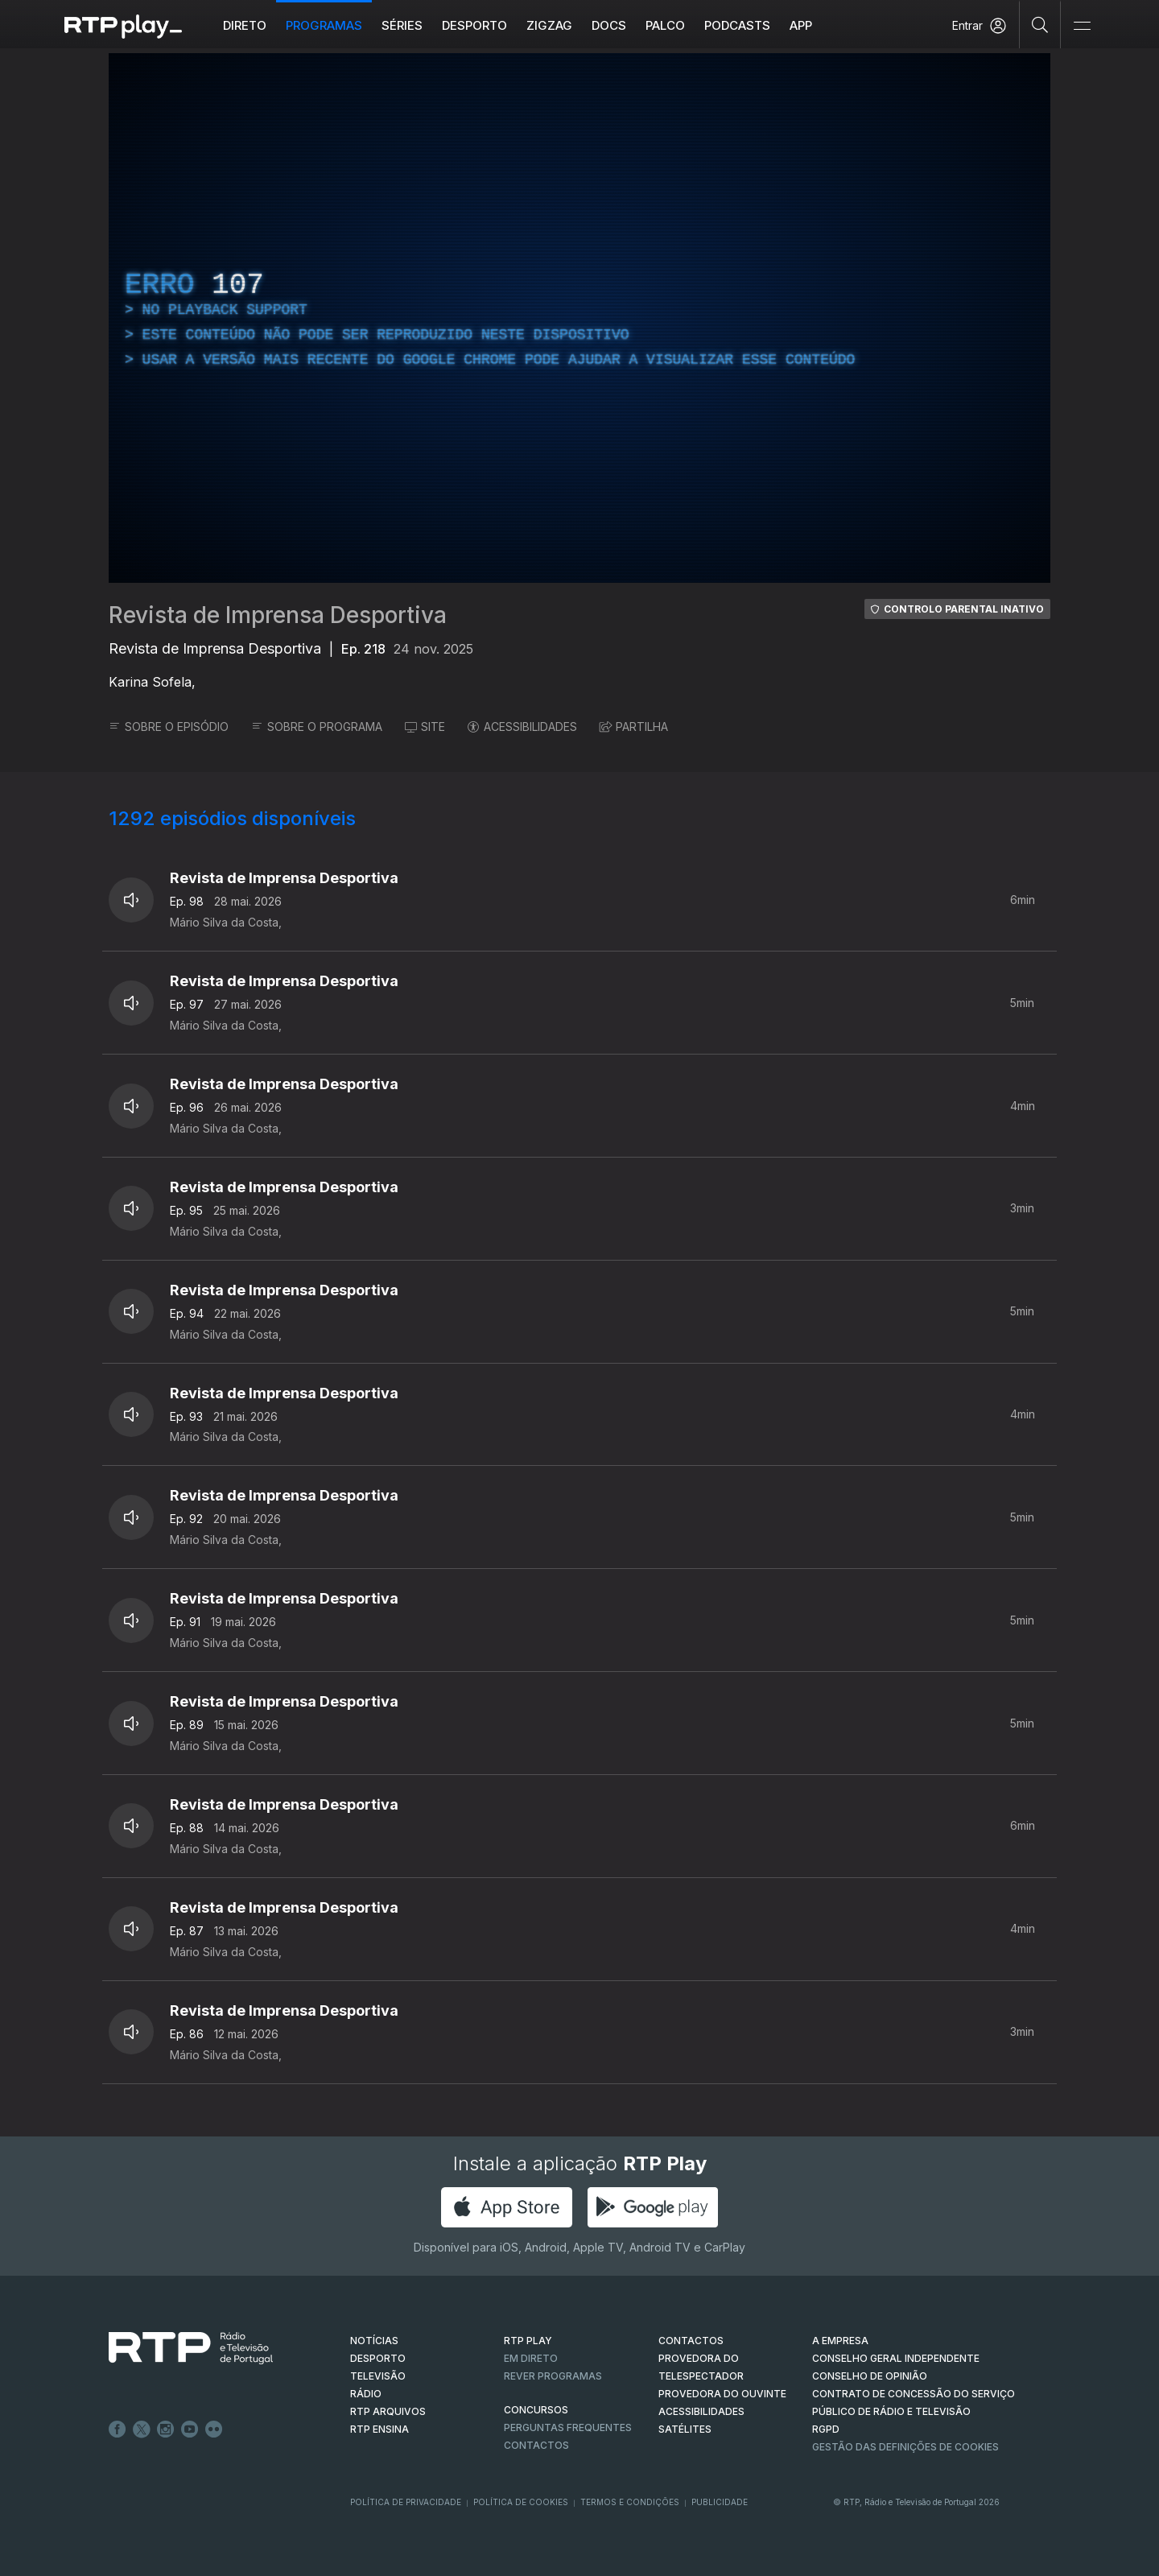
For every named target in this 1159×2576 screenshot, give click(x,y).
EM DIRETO (531, 2358)
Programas (324, 25)
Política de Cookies (520, 2502)
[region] (579, 318)
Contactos (536, 2445)
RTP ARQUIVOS (388, 2411)
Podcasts (737, 25)
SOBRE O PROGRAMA (316, 726)
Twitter (142, 2429)
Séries (402, 25)
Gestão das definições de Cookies (905, 2447)
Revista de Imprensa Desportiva (278, 615)
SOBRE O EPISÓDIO (169, 726)
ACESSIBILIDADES (522, 726)
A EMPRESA (840, 2340)
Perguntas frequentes (568, 2427)
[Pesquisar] (1040, 24)
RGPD (825, 2429)
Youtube (190, 2429)
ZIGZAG (549, 25)
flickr (214, 2429)
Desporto (474, 25)
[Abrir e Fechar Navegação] (1082, 26)
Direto (244, 25)
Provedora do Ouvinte (722, 2394)
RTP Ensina (379, 2429)
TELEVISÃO (378, 2376)
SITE (425, 726)
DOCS (609, 25)
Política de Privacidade (405, 2502)
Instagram (166, 2429)
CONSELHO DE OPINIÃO (869, 2376)
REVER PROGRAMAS (553, 2376)
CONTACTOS (691, 2340)
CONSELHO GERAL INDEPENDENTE (896, 2358)
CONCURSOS (536, 2410)
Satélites (684, 2429)
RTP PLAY (528, 2340)
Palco (665, 25)
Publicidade (719, 2502)
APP (801, 25)
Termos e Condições (629, 2502)
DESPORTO (378, 2358)
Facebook (117, 2429)
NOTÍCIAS (374, 2340)
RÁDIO (366, 2394)
